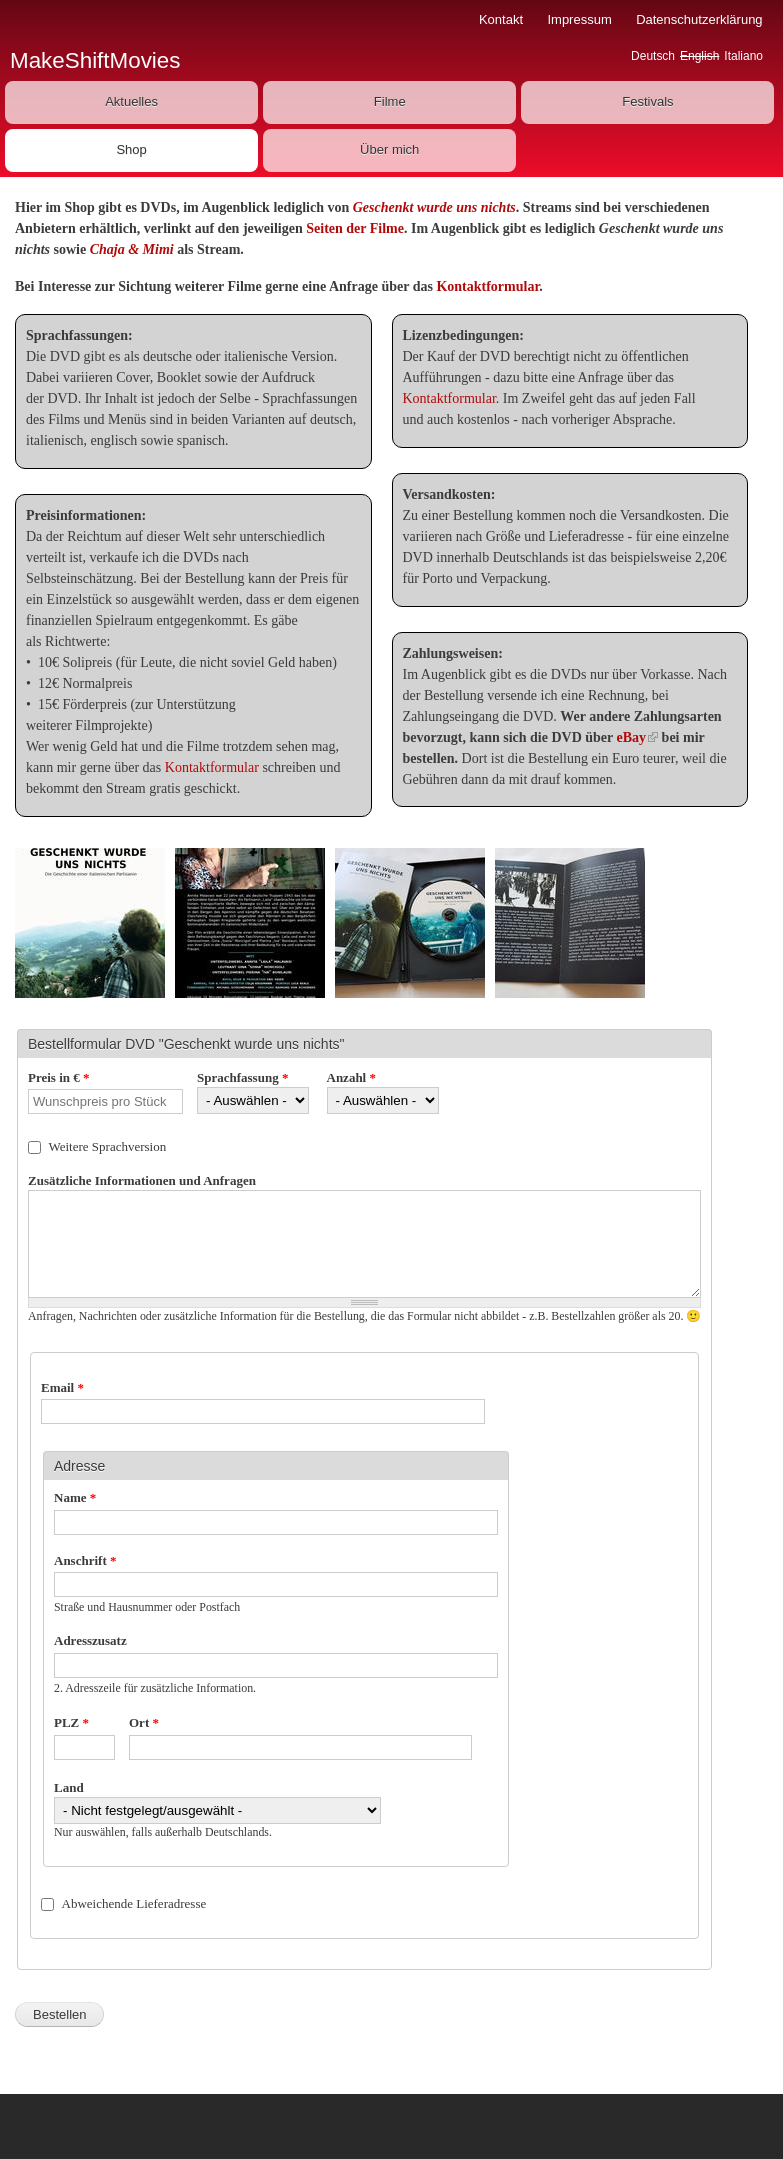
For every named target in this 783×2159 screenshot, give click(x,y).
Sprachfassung (242, 1077)
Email (62, 1387)
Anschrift (85, 1560)
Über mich (389, 149)
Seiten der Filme (355, 228)
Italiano (743, 56)
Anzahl (351, 1077)
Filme (390, 101)
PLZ (71, 1722)
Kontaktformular (487, 286)
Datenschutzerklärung (699, 19)
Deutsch (653, 56)
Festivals (647, 101)
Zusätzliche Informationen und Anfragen (142, 1180)
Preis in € (59, 1077)
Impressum (579, 19)
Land (69, 1787)
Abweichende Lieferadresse (134, 1903)
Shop (131, 149)
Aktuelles (131, 101)
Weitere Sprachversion (108, 1146)
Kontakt (501, 19)
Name (75, 1497)
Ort (144, 1722)
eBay (638, 737)
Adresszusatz (90, 1640)
